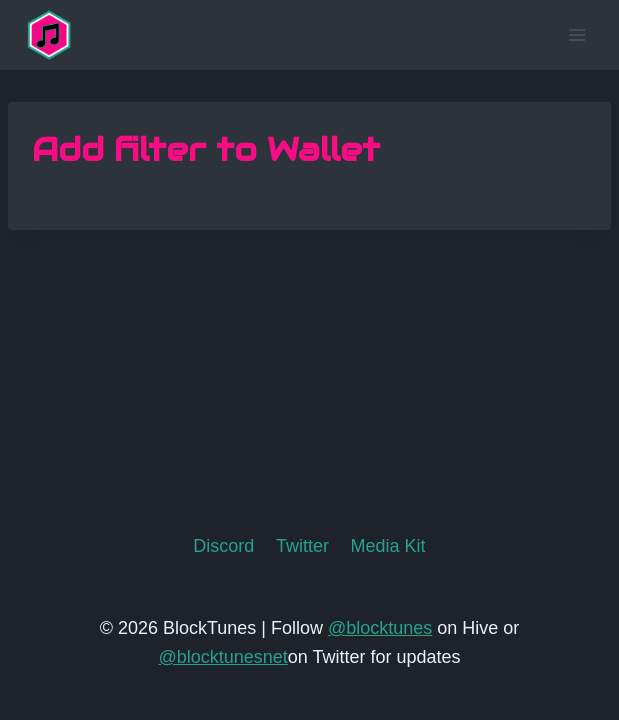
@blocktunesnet (222, 657)
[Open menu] (576, 34)
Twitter (302, 546)
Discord (223, 546)
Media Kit (388, 546)
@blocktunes (380, 628)
